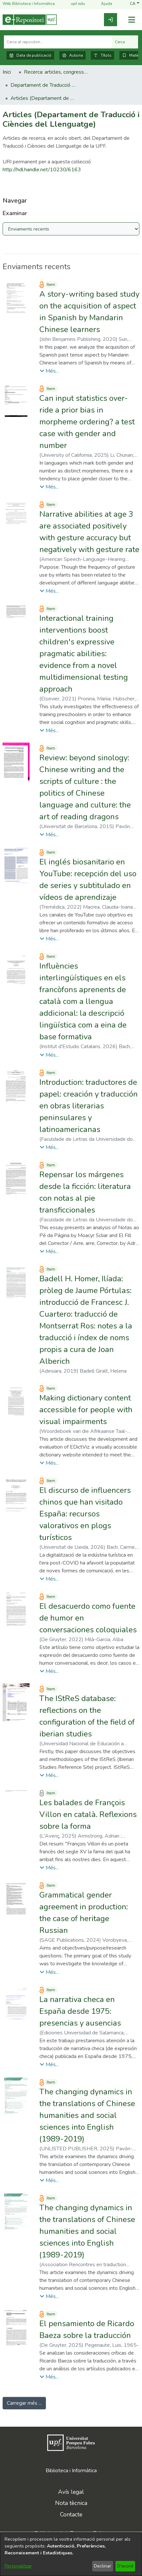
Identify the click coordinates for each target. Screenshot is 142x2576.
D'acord (125, 2566)
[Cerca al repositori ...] (58, 41)
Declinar (102, 2566)
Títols (102, 55)
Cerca (125, 42)
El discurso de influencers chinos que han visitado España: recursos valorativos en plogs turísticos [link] (85, 1514)
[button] (134, 3)
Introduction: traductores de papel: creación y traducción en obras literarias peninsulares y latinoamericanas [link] (88, 1106)
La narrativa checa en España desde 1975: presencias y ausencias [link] (80, 2011)
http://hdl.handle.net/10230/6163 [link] (42, 169)
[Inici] (30, 19)
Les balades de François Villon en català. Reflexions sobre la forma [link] (88, 1814)
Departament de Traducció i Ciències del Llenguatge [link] (43, 85)
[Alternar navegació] (131, 19)
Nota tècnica (71, 2503)
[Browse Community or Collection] (71, 228)
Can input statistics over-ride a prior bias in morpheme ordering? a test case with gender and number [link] (87, 422)
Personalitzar (18, 2566)
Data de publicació (30, 55)
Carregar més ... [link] (24, 2403)
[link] (110, 19)
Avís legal (71, 2492)
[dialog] (71, 2554)
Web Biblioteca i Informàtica (29, 3)
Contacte (71, 2514)
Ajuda (102, 4)
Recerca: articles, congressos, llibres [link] (57, 72)
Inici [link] (7, 72)
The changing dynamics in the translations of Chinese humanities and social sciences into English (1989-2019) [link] (87, 2115)
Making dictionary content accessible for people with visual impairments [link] (85, 1410)
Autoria (72, 55)
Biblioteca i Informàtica (71, 2470)
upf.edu (74, 4)
